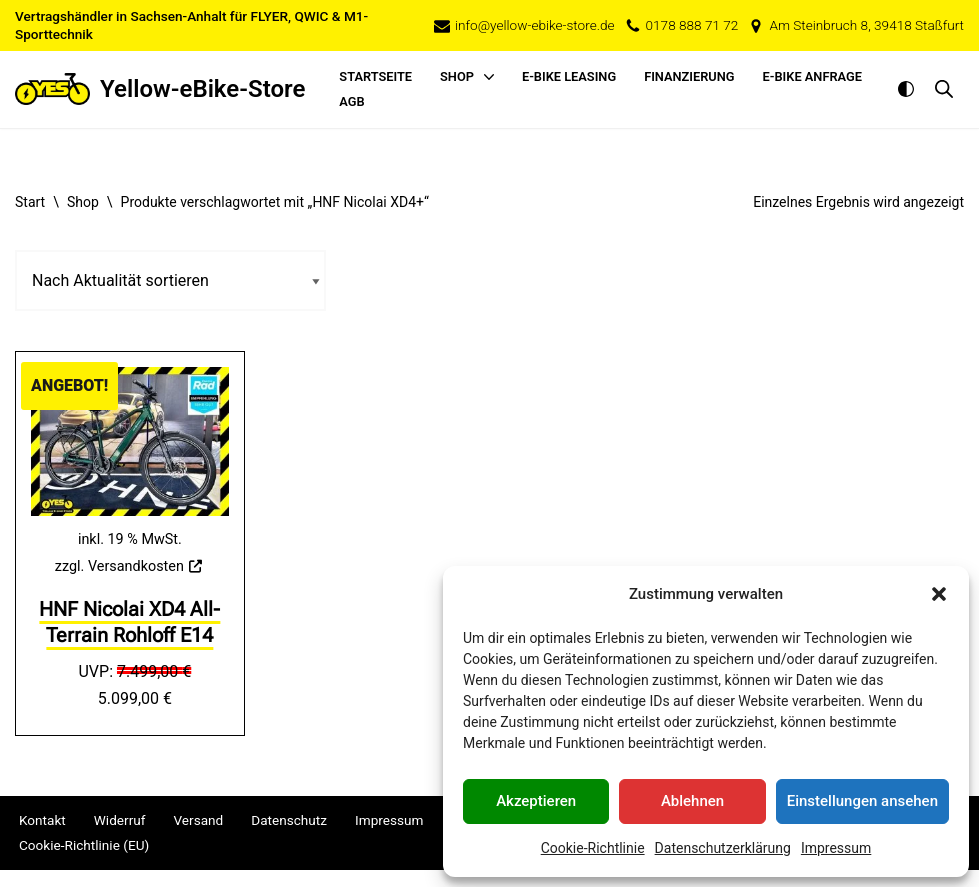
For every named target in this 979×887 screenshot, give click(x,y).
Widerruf (120, 821)
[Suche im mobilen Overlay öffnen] (944, 89)
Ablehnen (692, 801)
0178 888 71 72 (692, 25)
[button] (939, 594)
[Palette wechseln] (906, 89)
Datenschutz (289, 821)
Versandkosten (136, 566)
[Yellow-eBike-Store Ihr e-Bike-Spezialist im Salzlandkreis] (160, 89)
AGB (351, 101)
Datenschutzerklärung (723, 848)
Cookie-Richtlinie (593, 848)
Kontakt (42, 821)
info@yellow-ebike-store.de (534, 25)
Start (30, 202)
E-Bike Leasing (569, 76)
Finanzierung (689, 76)
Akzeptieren (536, 801)
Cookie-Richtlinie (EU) (84, 846)
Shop (83, 202)
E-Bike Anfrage (812, 76)
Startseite (375, 76)
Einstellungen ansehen (862, 801)
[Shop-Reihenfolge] (170, 280)
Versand (198, 821)
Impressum (836, 848)
